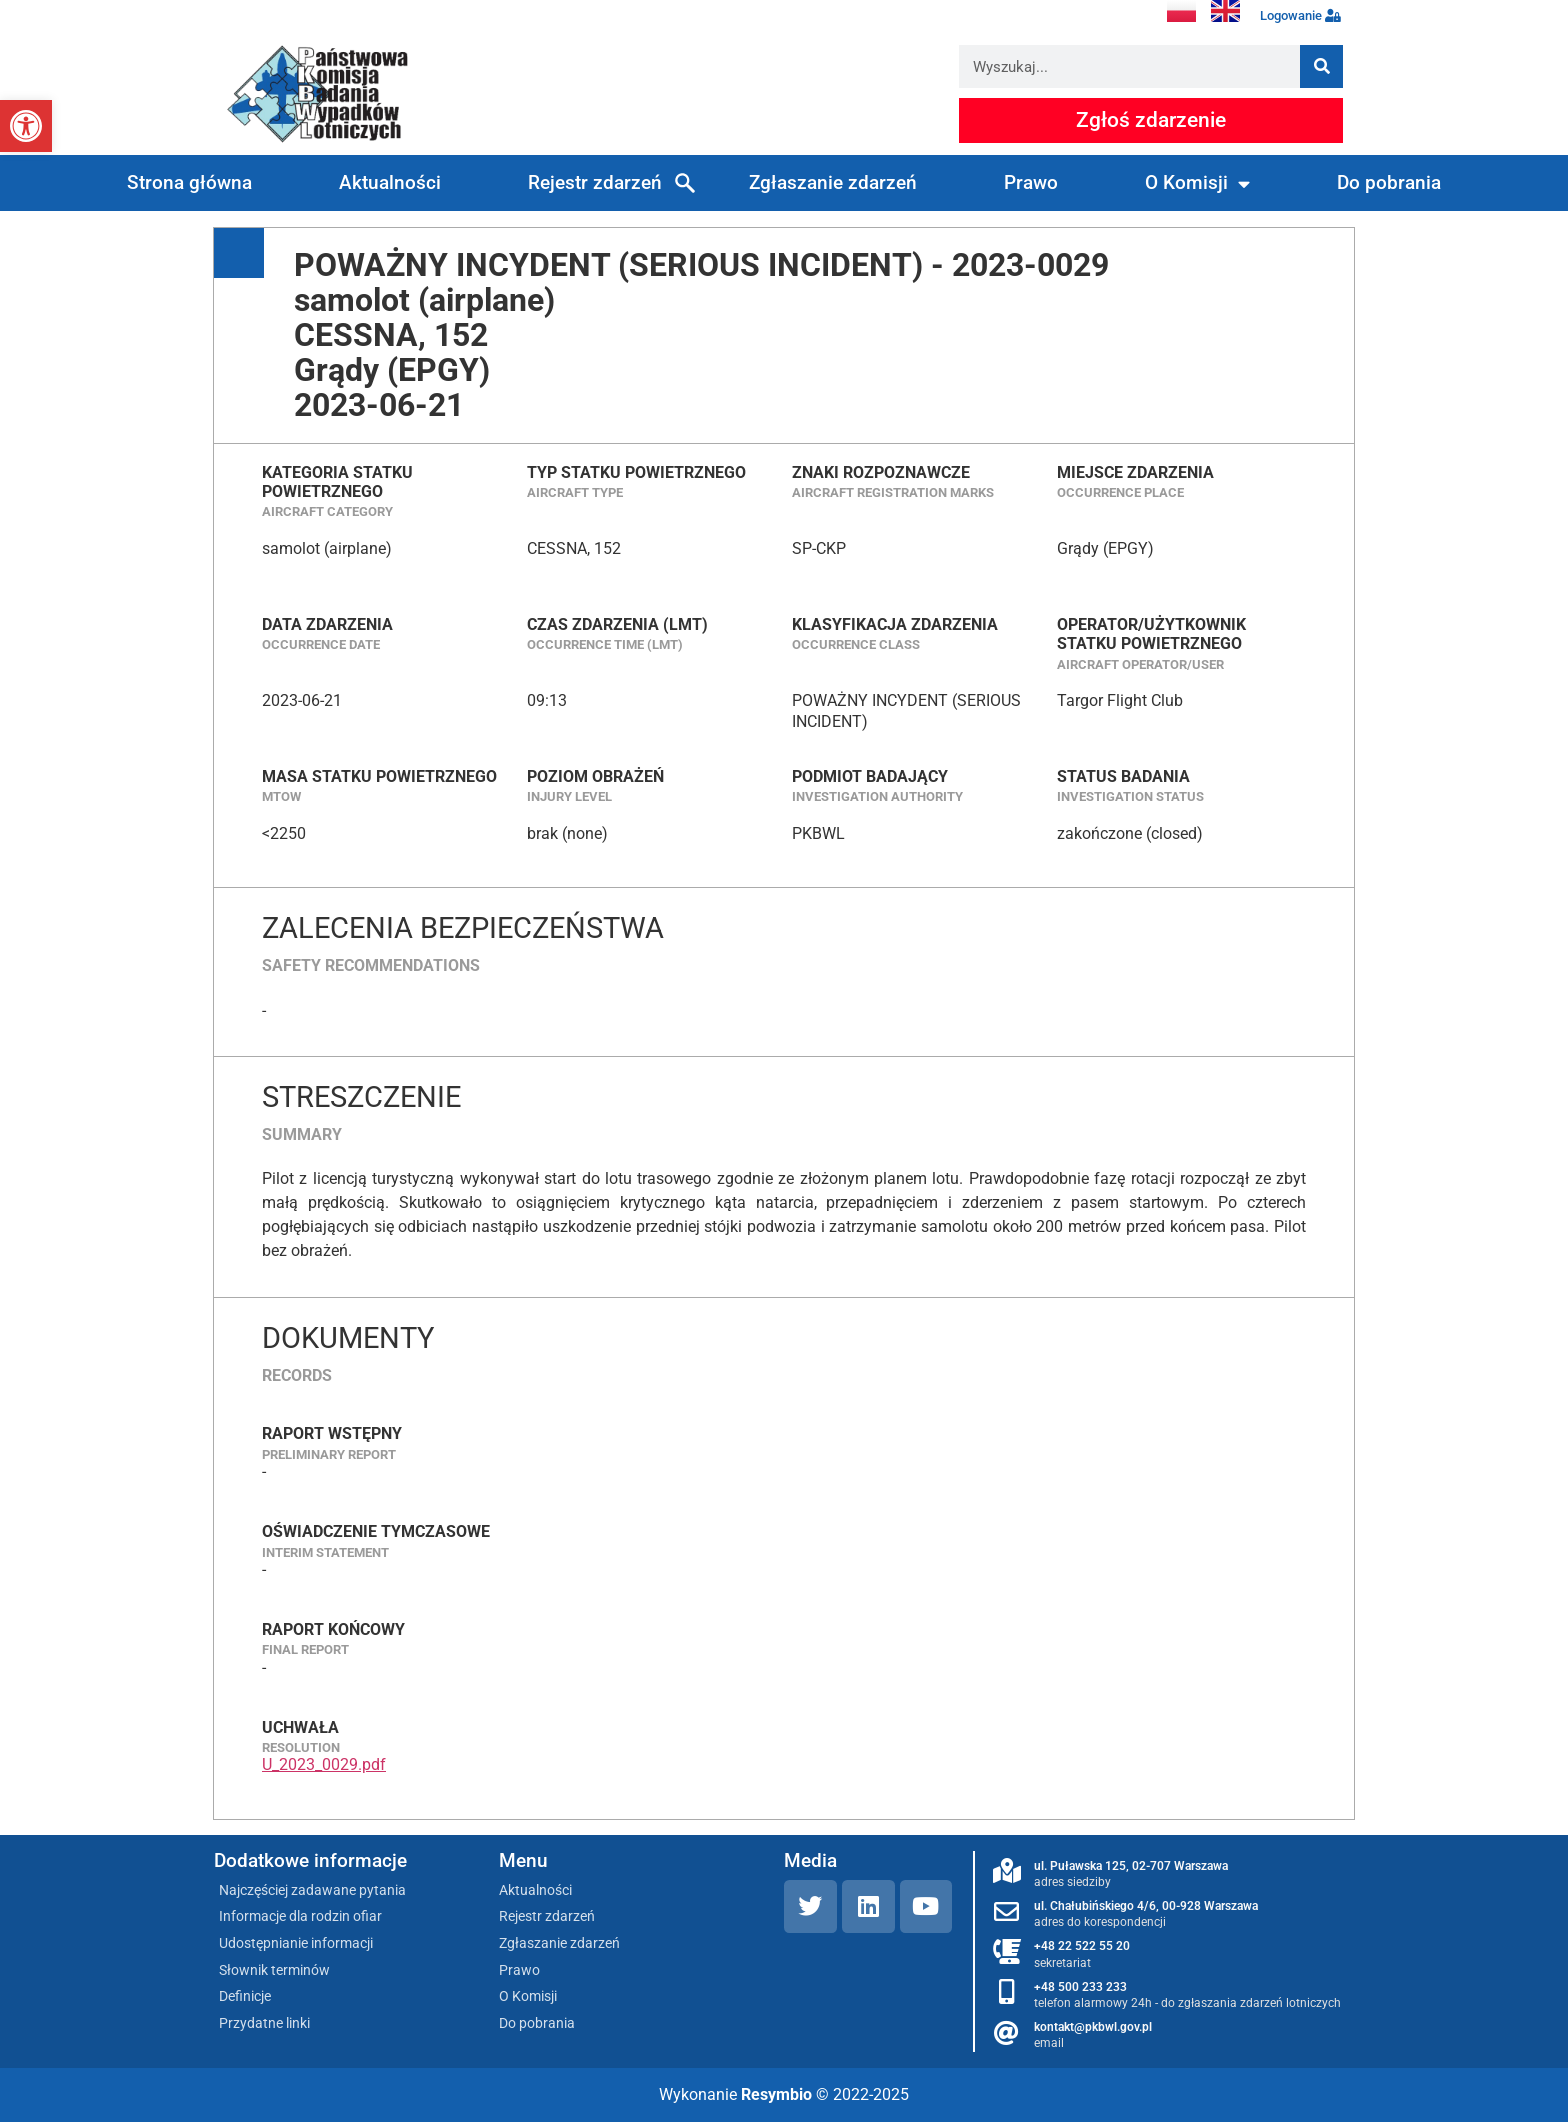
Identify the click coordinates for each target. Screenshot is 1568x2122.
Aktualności (390, 182)
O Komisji (1197, 183)
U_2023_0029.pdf (324, 1764)
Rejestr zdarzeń (595, 182)
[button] (26, 126)
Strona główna (189, 182)
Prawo (1031, 182)
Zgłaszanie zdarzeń (833, 182)
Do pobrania (1389, 182)
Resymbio (776, 2094)
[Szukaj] (1321, 66)
